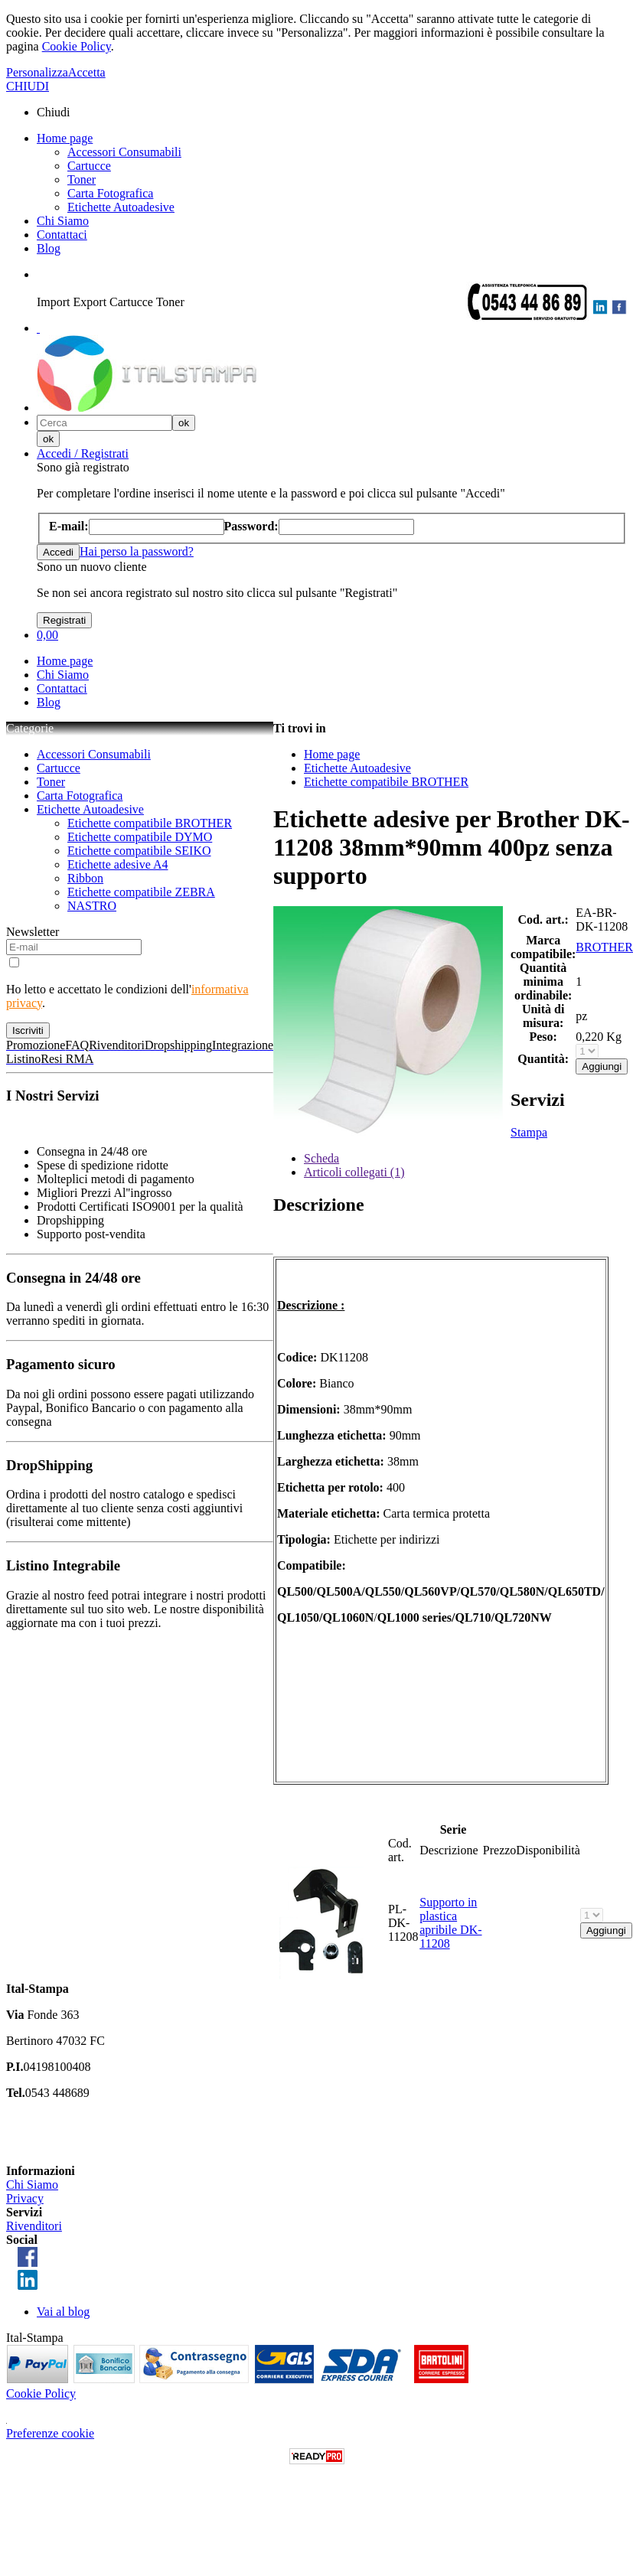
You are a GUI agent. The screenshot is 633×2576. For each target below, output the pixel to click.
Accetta (87, 72)
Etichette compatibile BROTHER (149, 823)
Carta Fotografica (110, 193)
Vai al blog (63, 2311)
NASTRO (91, 905)
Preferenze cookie (50, 2433)
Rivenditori (34, 2225)
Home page (65, 138)
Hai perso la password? (137, 551)
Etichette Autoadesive (121, 207)
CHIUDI (27, 86)
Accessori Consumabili (124, 151)
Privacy (25, 2198)
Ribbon (85, 878)
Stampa (529, 1132)
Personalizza (37, 72)
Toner (81, 179)
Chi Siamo (63, 220)
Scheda (321, 1158)
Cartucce (89, 165)
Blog (48, 248)
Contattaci (62, 234)
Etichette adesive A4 (117, 864)
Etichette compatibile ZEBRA (141, 891)
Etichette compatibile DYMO (139, 836)
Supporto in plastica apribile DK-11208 (450, 1923)
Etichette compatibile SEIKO (139, 850)
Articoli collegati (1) (354, 1172)
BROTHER (604, 947)
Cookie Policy (76, 46)
